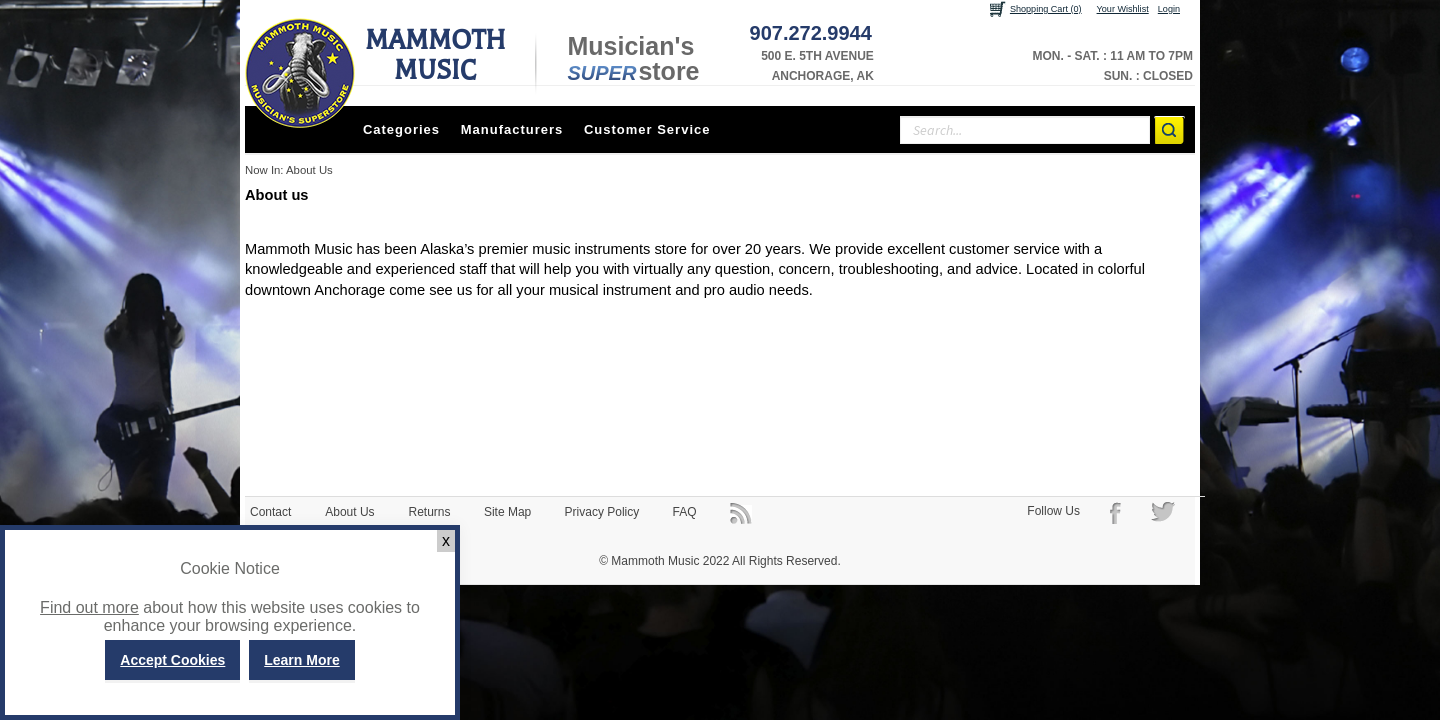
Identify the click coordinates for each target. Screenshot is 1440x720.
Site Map (507, 512)
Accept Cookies (172, 660)
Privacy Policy (602, 512)
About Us (349, 512)
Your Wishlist (1123, 9)
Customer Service (647, 129)
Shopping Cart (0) (1046, 9)
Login (1169, 9)
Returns (430, 512)
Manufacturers (512, 129)
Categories (401, 129)
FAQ (685, 512)
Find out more (89, 607)
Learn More (301, 660)
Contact (270, 512)
